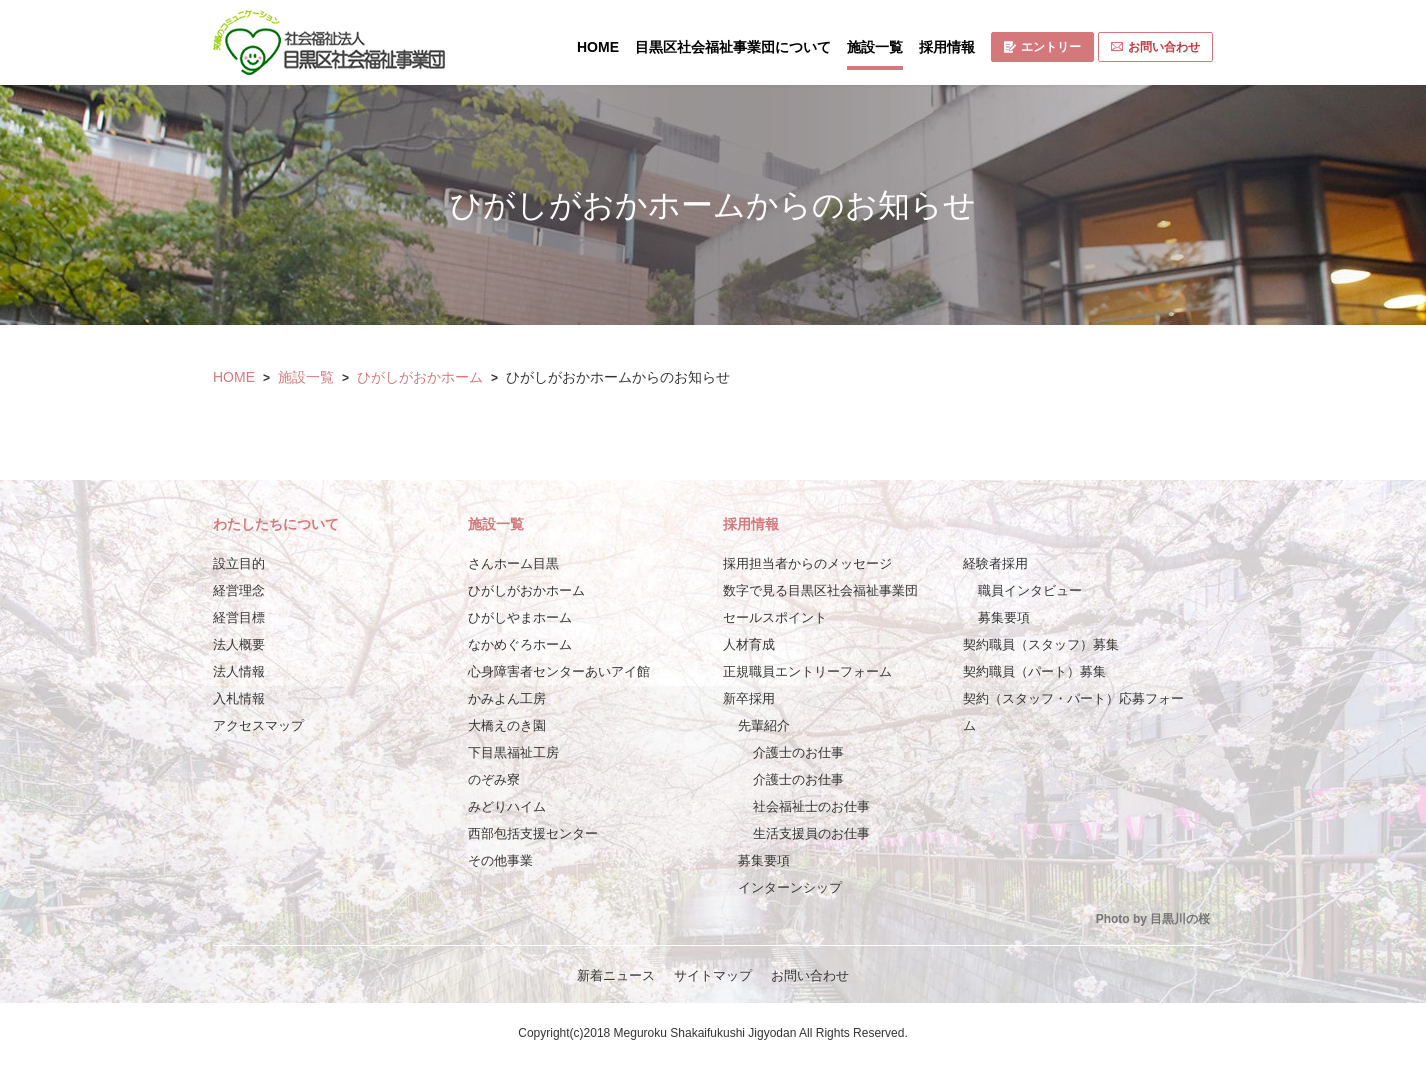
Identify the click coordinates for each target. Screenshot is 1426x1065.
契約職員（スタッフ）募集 (1041, 644)
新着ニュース (616, 975)
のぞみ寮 (494, 779)
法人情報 (239, 671)
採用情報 (947, 47)
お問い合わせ (1155, 47)
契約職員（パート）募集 (1034, 671)
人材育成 (749, 644)
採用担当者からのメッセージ (807, 563)
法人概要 (239, 644)
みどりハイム (507, 806)
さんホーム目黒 (513, 563)
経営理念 (239, 590)
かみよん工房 (507, 698)
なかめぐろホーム (520, 644)
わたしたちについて (276, 524)
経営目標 (239, 617)
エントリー (1042, 47)
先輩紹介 (764, 725)
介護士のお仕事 (798, 752)
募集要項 (764, 860)
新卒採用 (749, 698)
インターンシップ (790, 887)
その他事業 (500, 860)
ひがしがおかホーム (420, 377)
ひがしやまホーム (520, 617)
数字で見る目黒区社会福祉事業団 (820, 590)
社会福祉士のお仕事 (811, 806)
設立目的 (239, 563)
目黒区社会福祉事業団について (733, 47)
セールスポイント (775, 617)
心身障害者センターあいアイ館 (559, 671)
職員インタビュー (1030, 590)
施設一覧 (875, 47)
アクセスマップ (258, 725)
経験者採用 (995, 563)
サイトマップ (713, 975)
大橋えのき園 (507, 725)
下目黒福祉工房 (513, 752)
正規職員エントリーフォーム (807, 671)
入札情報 (239, 698)
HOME (598, 47)
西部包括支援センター (533, 833)
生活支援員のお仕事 (811, 833)
